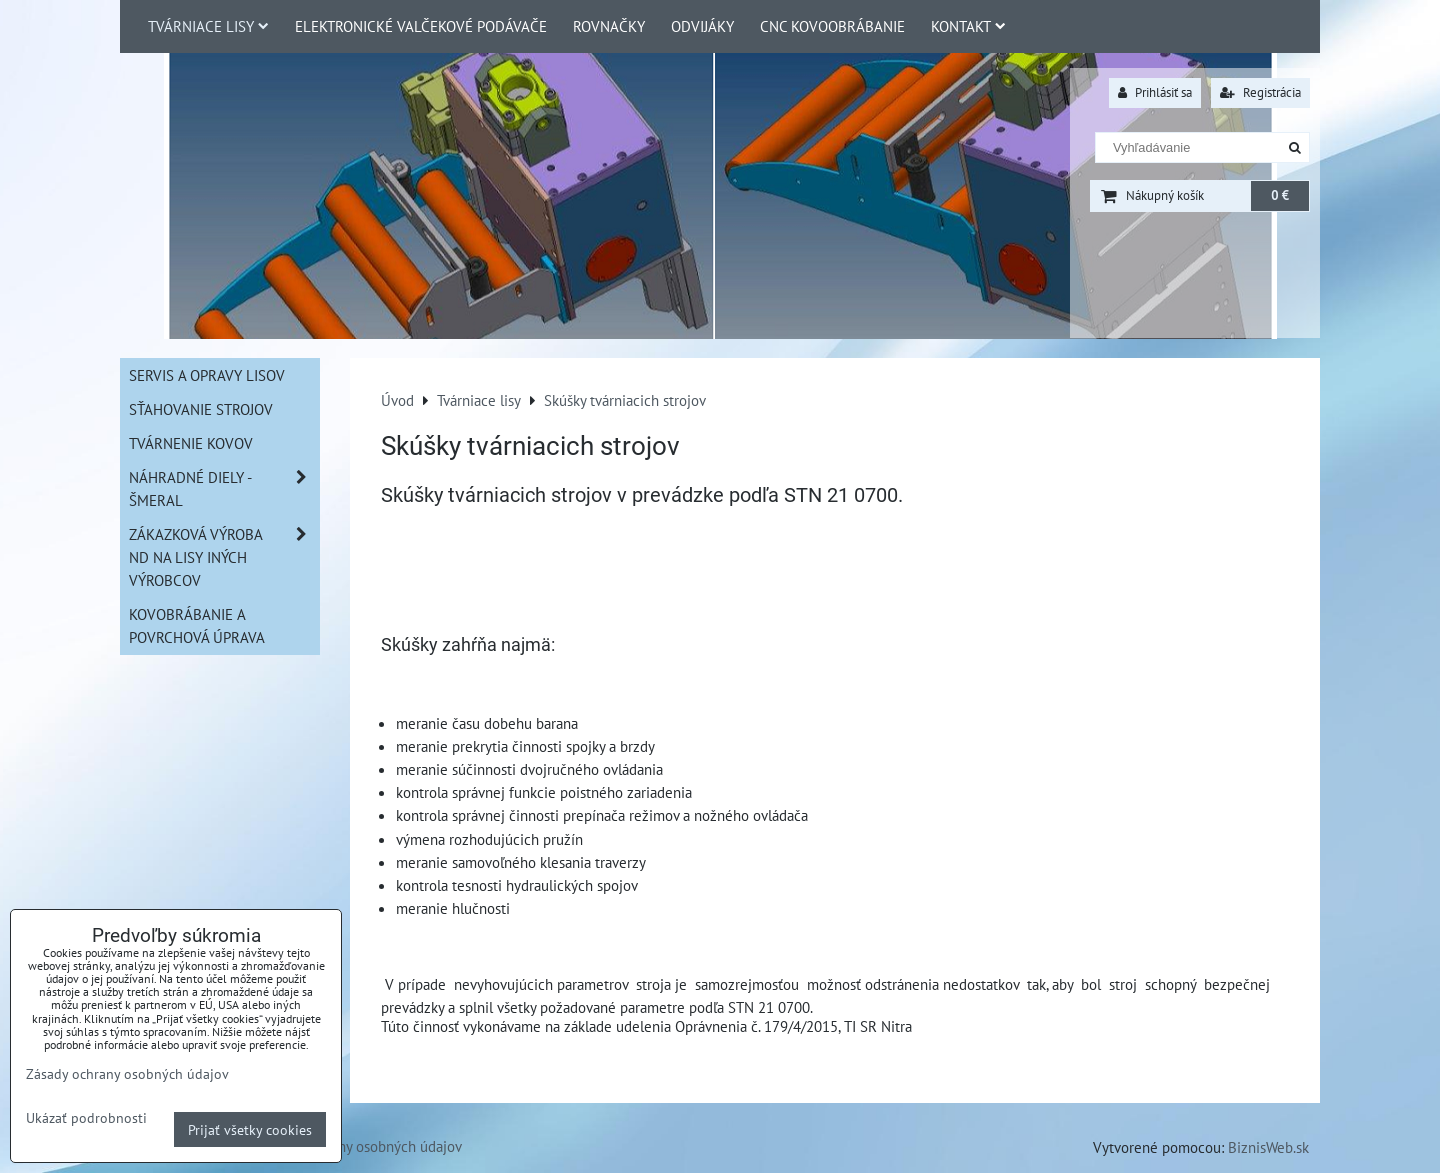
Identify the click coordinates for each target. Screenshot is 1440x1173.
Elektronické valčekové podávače (421, 26)
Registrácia (1260, 92)
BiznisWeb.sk (1268, 1147)
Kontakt (968, 26)
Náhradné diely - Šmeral (224, 489)
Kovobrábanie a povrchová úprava (197, 625)
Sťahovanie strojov (201, 409)
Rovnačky (609, 26)
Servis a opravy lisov (207, 375)
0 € (1280, 195)
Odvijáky (702, 26)
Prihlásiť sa (1155, 92)
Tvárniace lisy (208, 26)
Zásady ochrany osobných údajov (359, 1146)
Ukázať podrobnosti (86, 1118)
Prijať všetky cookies (250, 1129)
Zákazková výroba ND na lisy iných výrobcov (224, 557)
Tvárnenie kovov (191, 443)
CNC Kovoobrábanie (832, 26)
